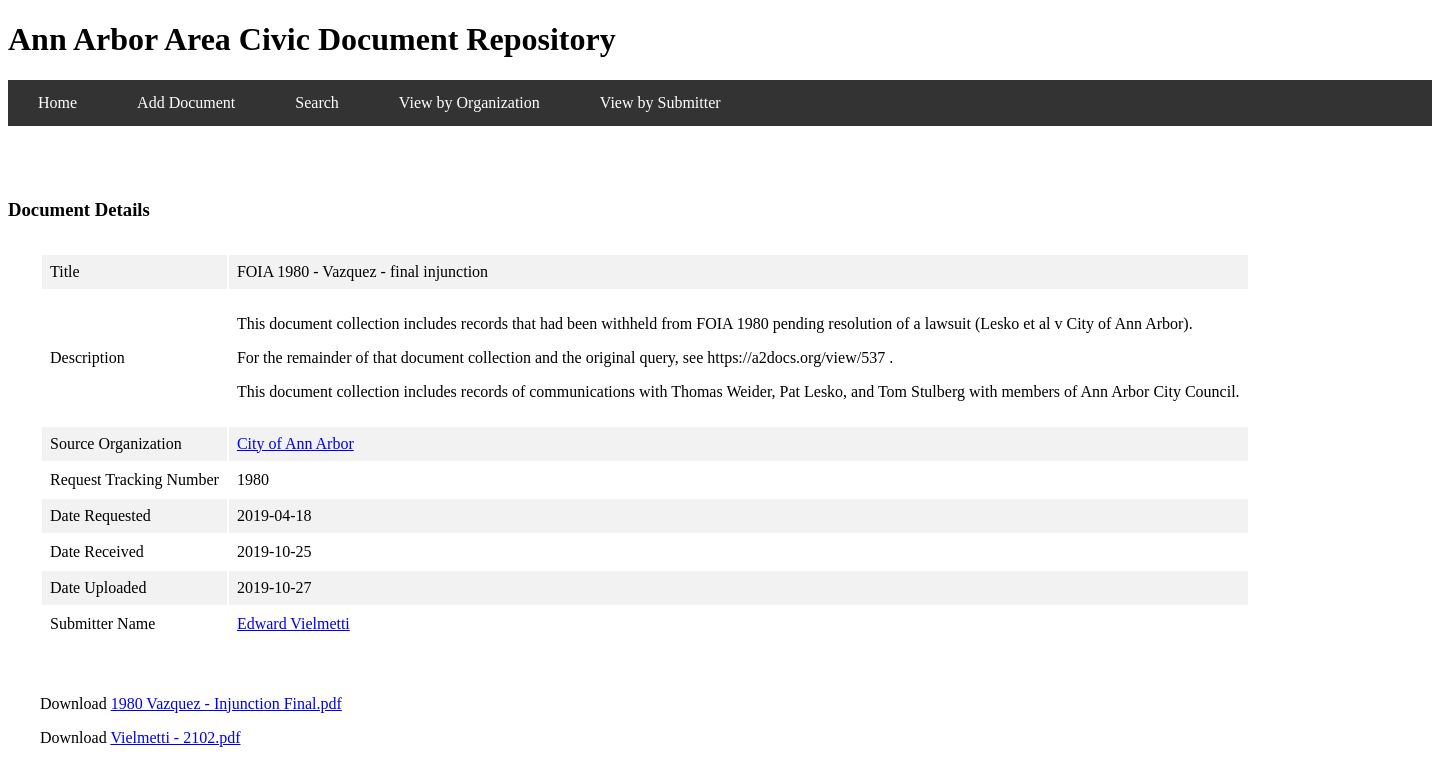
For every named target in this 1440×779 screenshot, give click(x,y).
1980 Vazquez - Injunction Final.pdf (226, 703)
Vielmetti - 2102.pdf (175, 737)
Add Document (186, 102)
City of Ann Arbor (295, 443)
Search (317, 102)
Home (57, 102)
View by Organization (469, 102)
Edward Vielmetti (293, 623)
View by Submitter (660, 102)
